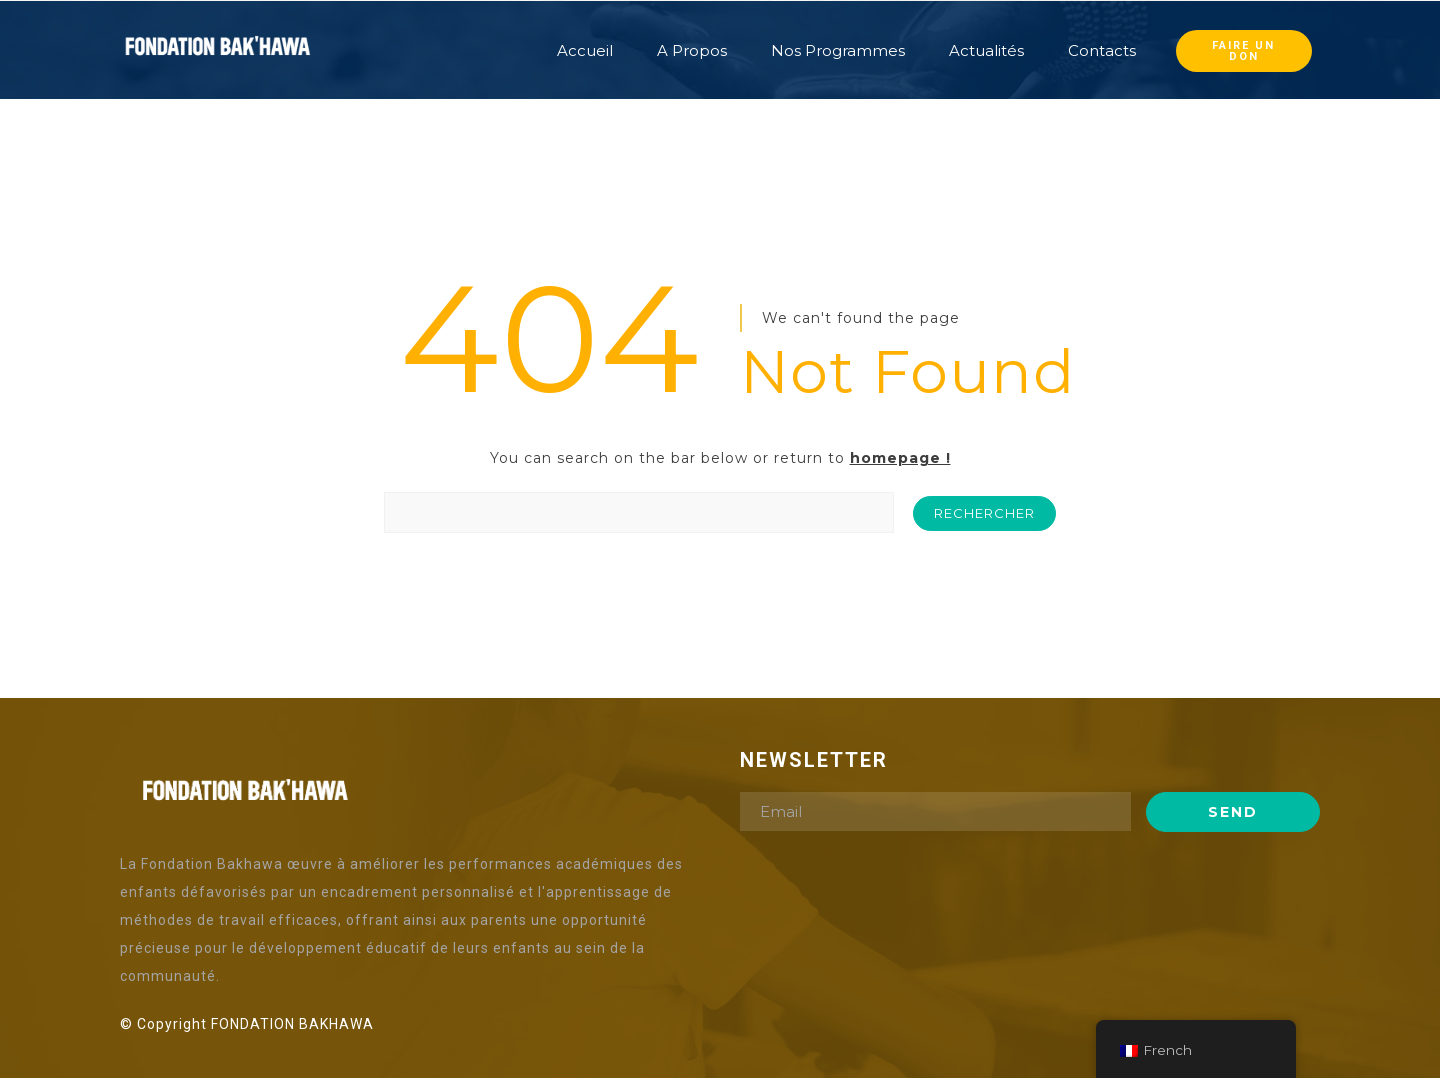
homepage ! (900, 458)
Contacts (1102, 50)
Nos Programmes (838, 50)
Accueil (585, 50)
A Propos (692, 50)
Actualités (986, 50)
